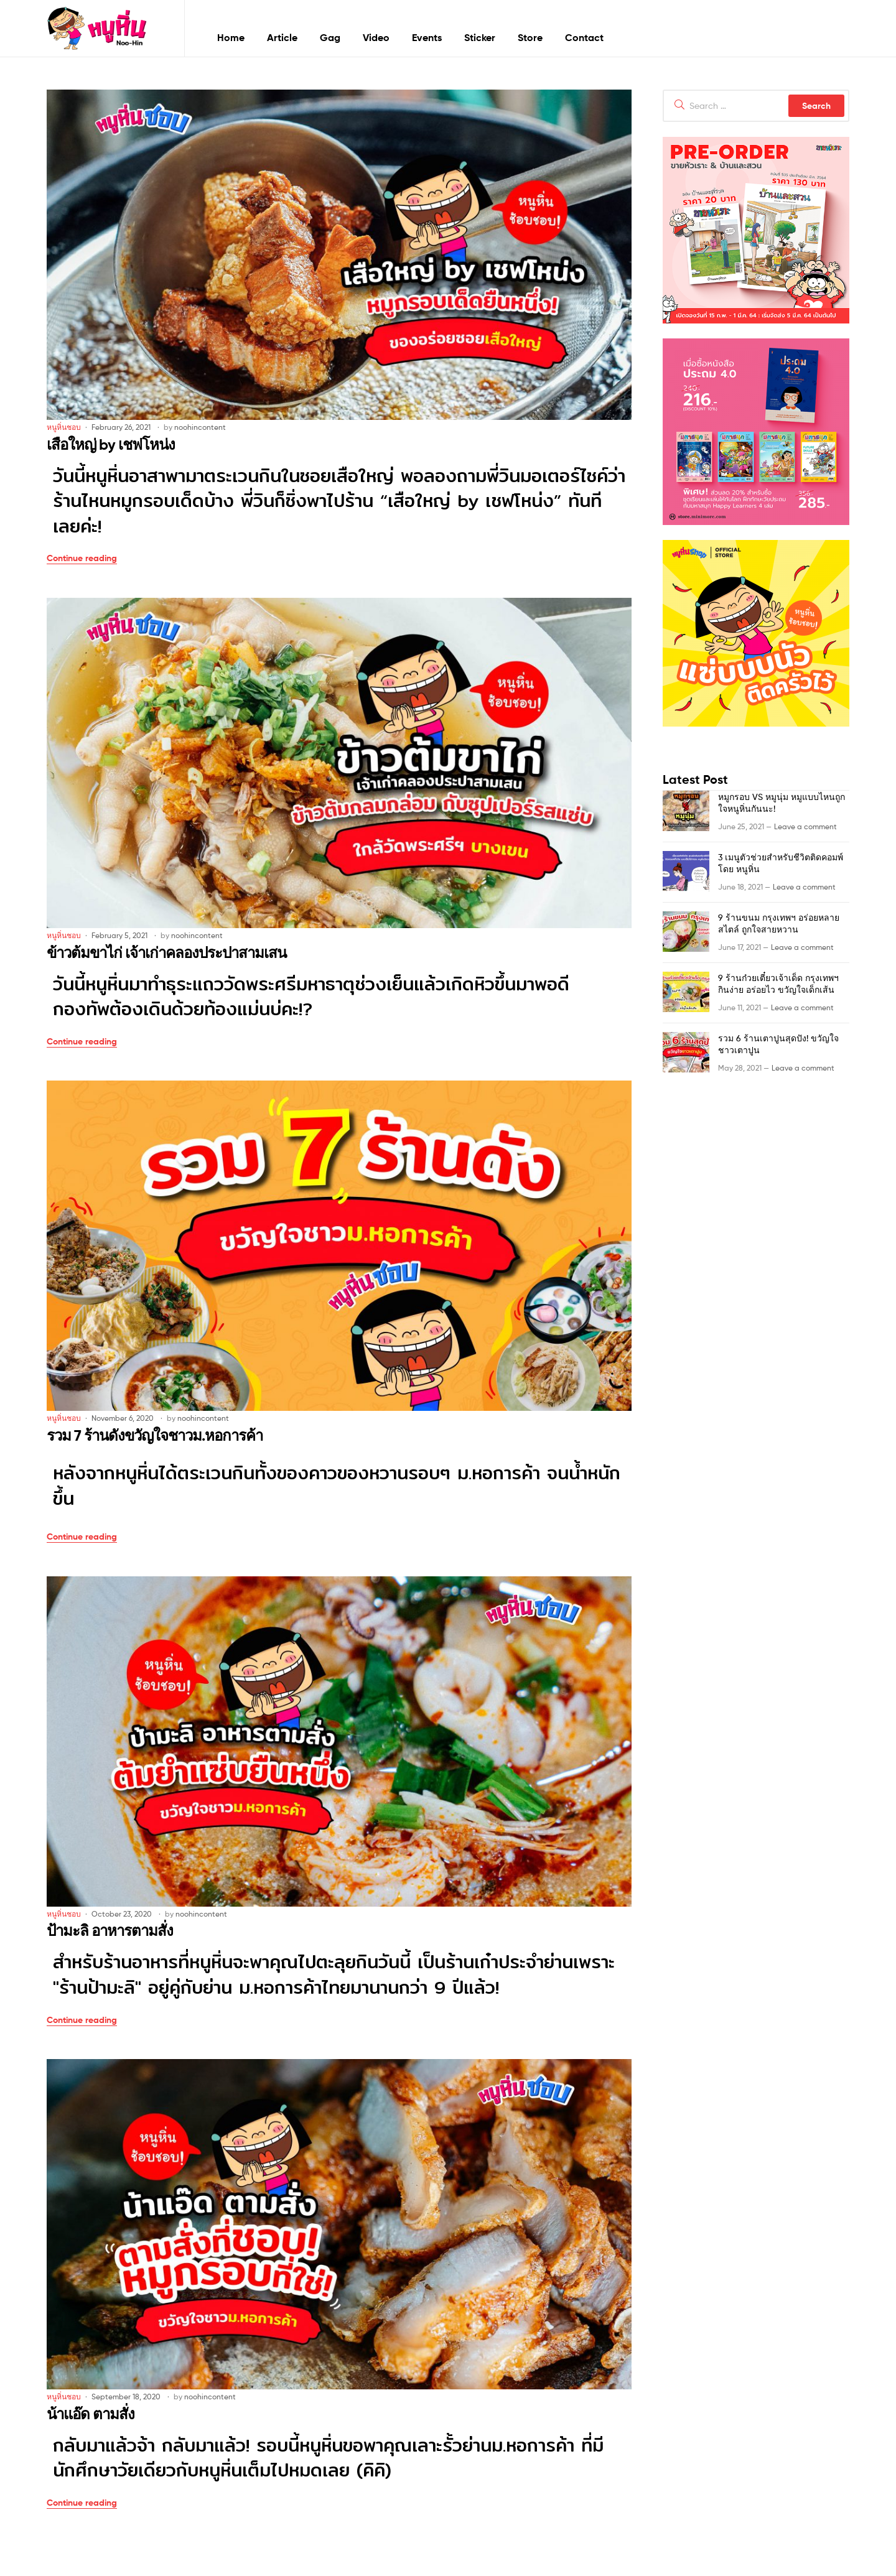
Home (231, 37)
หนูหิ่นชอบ (64, 427)
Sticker (479, 37)
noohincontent (200, 427)
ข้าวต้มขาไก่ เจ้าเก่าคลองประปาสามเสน (166, 953)
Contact (584, 37)
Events (427, 37)
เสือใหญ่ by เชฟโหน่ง (111, 444)
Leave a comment (805, 826)
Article (282, 37)
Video (376, 37)
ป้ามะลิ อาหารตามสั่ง (110, 1931)
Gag (330, 37)
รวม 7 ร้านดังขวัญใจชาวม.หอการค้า (155, 1435)
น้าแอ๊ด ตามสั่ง (90, 2414)
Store (530, 37)
